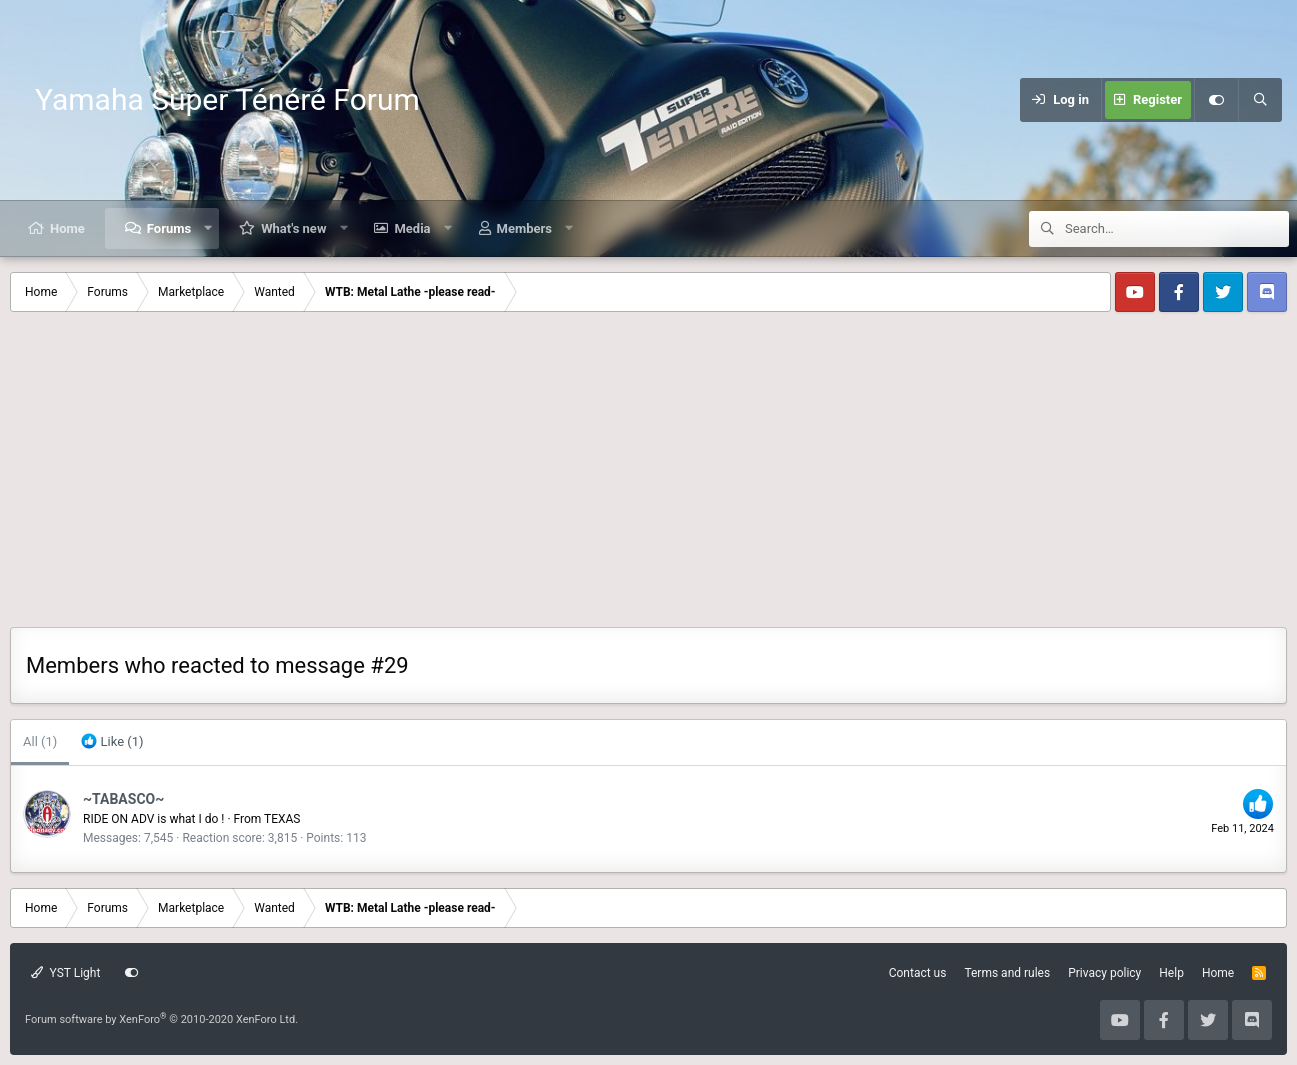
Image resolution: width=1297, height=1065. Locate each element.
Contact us (918, 973)
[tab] (112, 742)
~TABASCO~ (123, 799)
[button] (208, 228)
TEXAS (282, 819)
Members (524, 228)
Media (412, 228)
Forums (169, 228)
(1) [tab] (40, 741)
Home (67, 228)
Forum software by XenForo (161, 1019)
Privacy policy (1104, 973)
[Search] (1260, 100)
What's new (293, 228)
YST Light (65, 973)
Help (1171, 973)
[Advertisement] (649, 477)
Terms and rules (1007, 973)
